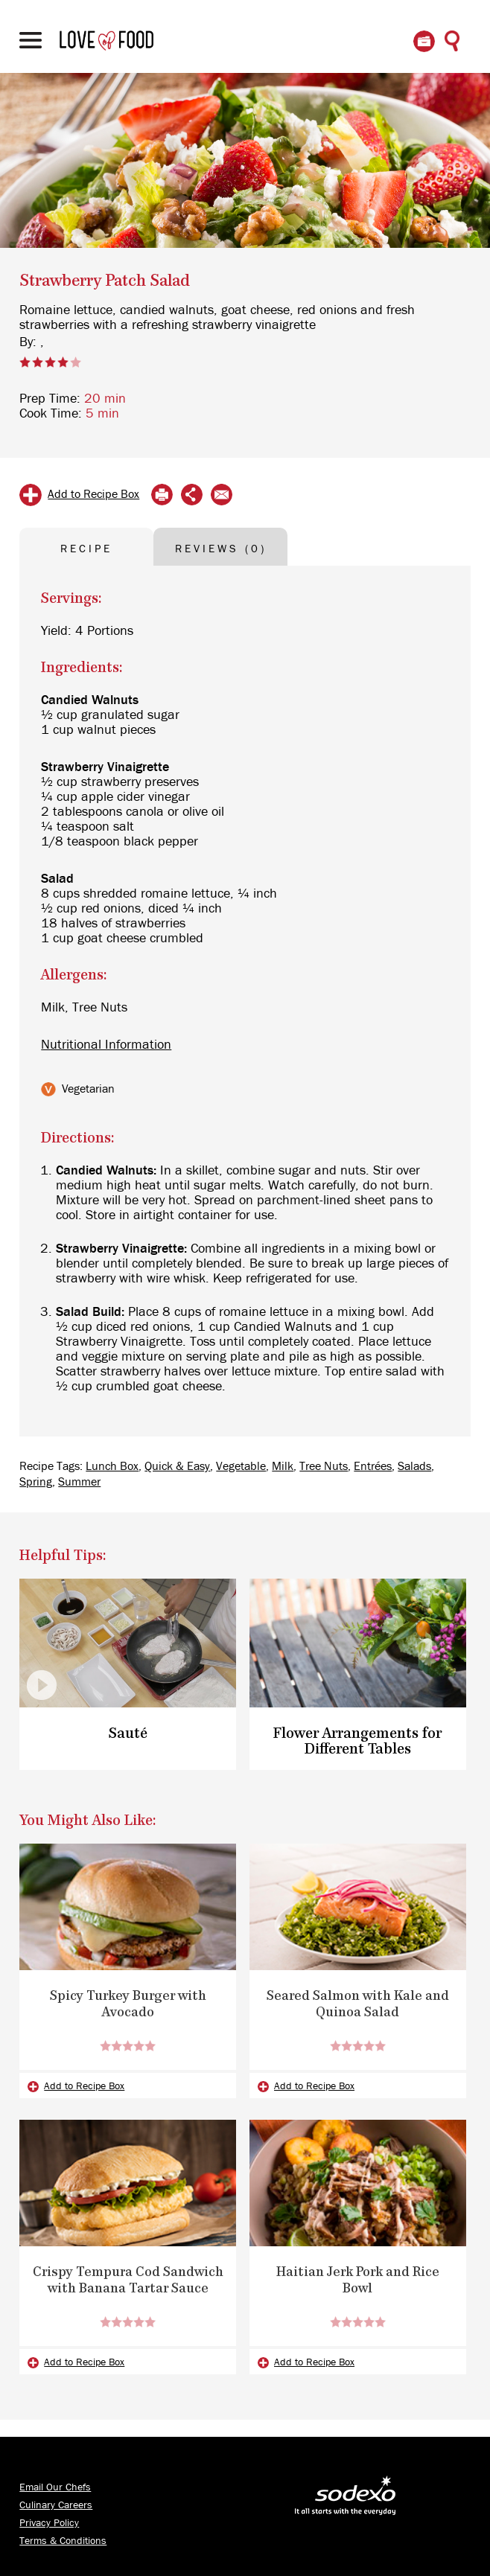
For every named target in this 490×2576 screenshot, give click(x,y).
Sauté (128, 1734)
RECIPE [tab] (86, 548)
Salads (414, 1466)
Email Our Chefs (55, 2487)
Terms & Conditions (62, 2541)
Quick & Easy (177, 1466)
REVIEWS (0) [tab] (221, 548)
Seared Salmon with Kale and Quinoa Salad (358, 2004)
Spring (35, 1482)
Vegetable (241, 1466)
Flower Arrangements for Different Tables (357, 1742)
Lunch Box (112, 1466)
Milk (282, 1466)
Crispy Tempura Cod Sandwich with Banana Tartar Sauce (128, 2280)
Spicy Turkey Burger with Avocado (128, 2004)
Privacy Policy (49, 2523)
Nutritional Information (106, 1045)
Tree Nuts (323, 1466)
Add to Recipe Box (93, 494)
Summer (79, 1482)
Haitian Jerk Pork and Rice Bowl (357, 2280)
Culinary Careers (55, 2505)
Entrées (373, 1466)
